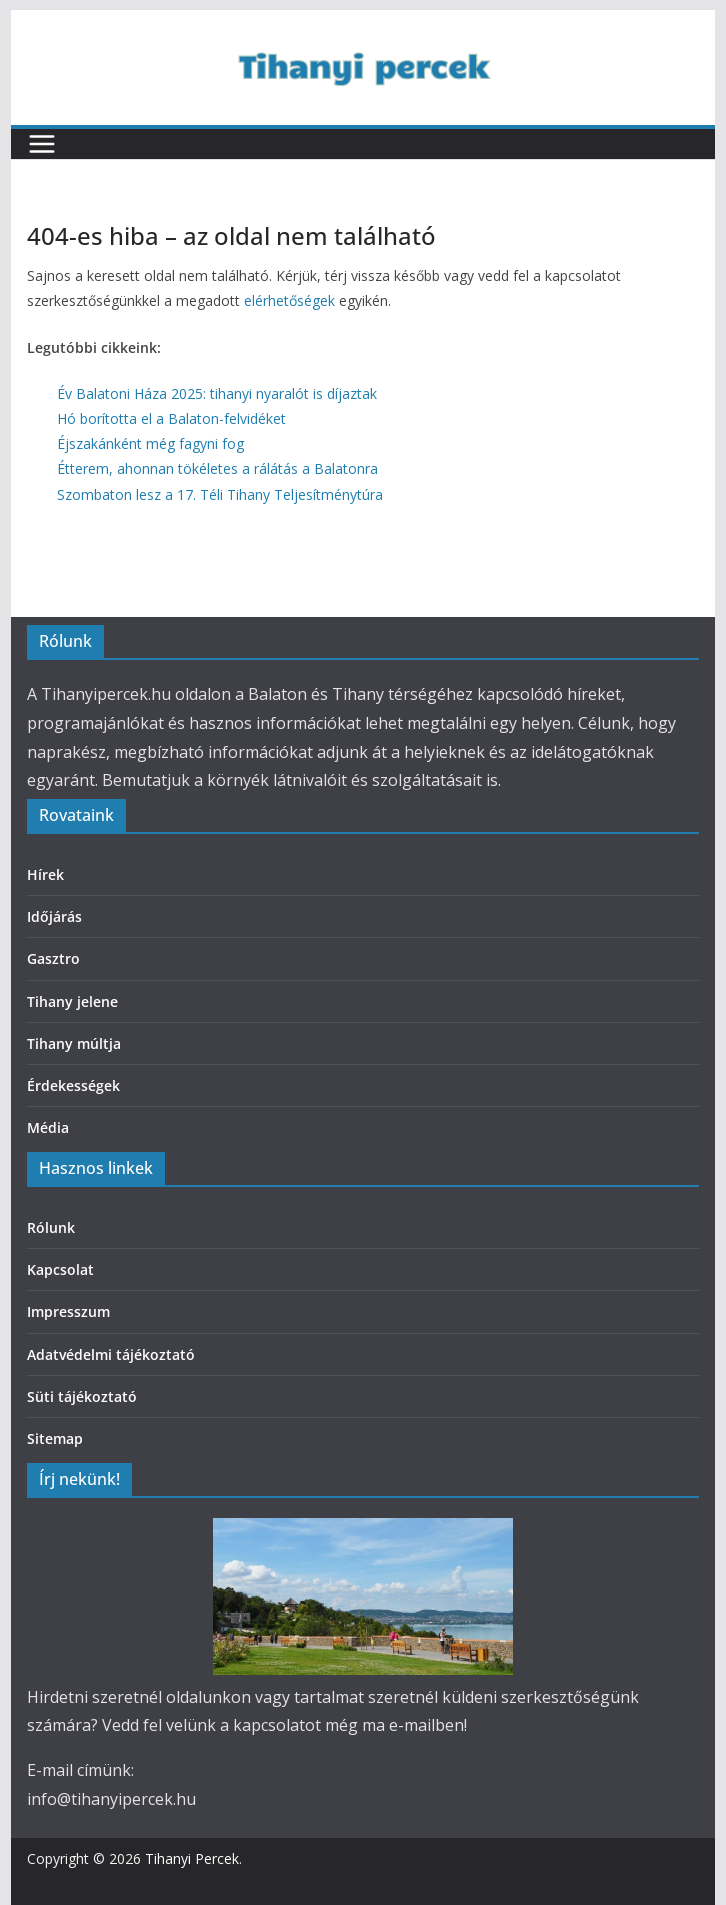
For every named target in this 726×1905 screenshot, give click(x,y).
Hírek (45, 874)
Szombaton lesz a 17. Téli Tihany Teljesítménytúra (220, 494)
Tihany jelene (72, 1001)
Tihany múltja (74, 1043)
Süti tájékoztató (82, 1396)
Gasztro (53, 958)
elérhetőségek (289, 300)
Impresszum (68, 1311)
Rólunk (51, 1227)
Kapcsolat (60, 1269)
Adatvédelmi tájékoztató (111, 1354)
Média (48, 1127)
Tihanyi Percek (192, 1858)
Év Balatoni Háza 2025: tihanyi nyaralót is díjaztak (217, 393)
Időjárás (54, 916)
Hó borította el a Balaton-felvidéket (171, 418)
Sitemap (55, 1438)
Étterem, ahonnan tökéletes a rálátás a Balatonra (217, 468)
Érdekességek (73, 1085)
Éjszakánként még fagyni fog (150, 443)
